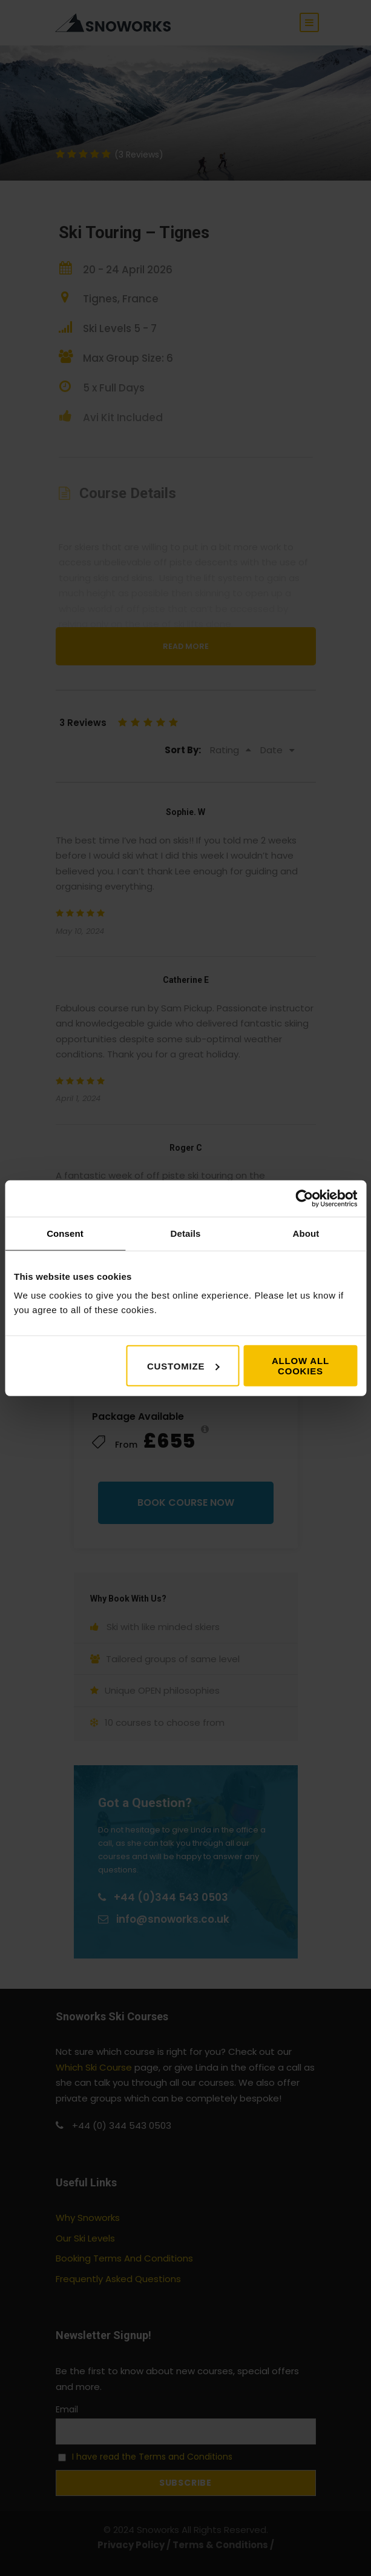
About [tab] (306, 1233)
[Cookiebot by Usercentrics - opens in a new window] (304, 1198)
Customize (183, 1365)
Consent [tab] (65, 1233)
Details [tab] (186, 1233)
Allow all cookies (300, 1366)
